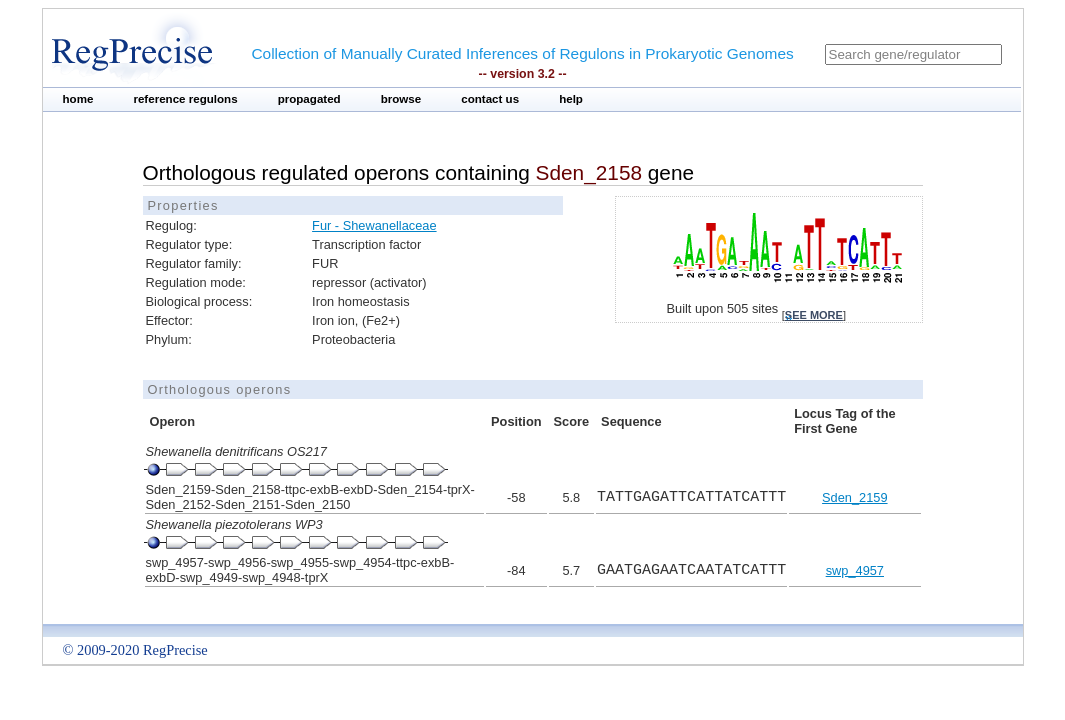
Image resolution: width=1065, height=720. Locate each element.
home (78, 99)
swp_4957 (855, 570)
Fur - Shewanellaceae (374, 225)
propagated (309, 99)
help (571, 99)
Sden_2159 (854, 497)
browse (401, 99)
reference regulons (185, 99)
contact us (490, 99)
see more (814, 315)
